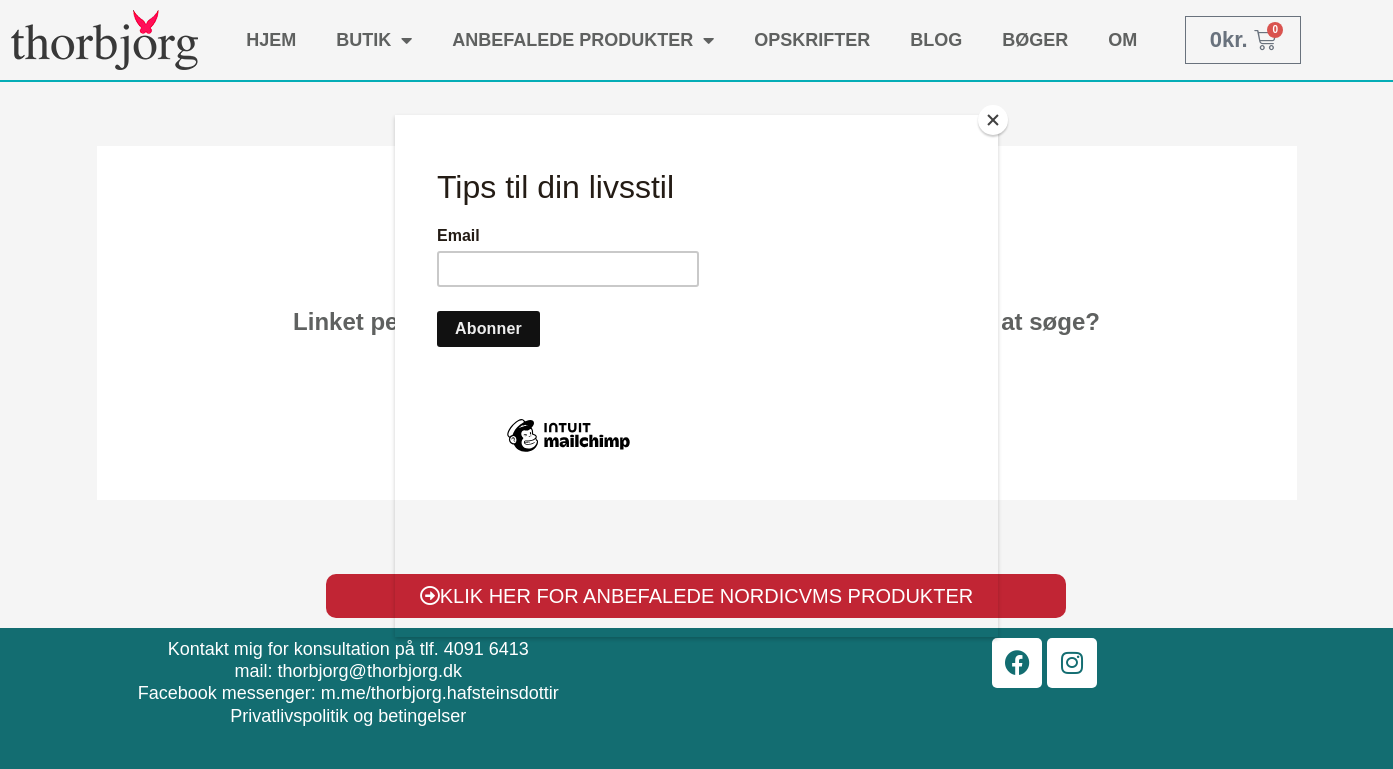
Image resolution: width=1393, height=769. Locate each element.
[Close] (993, 120)
